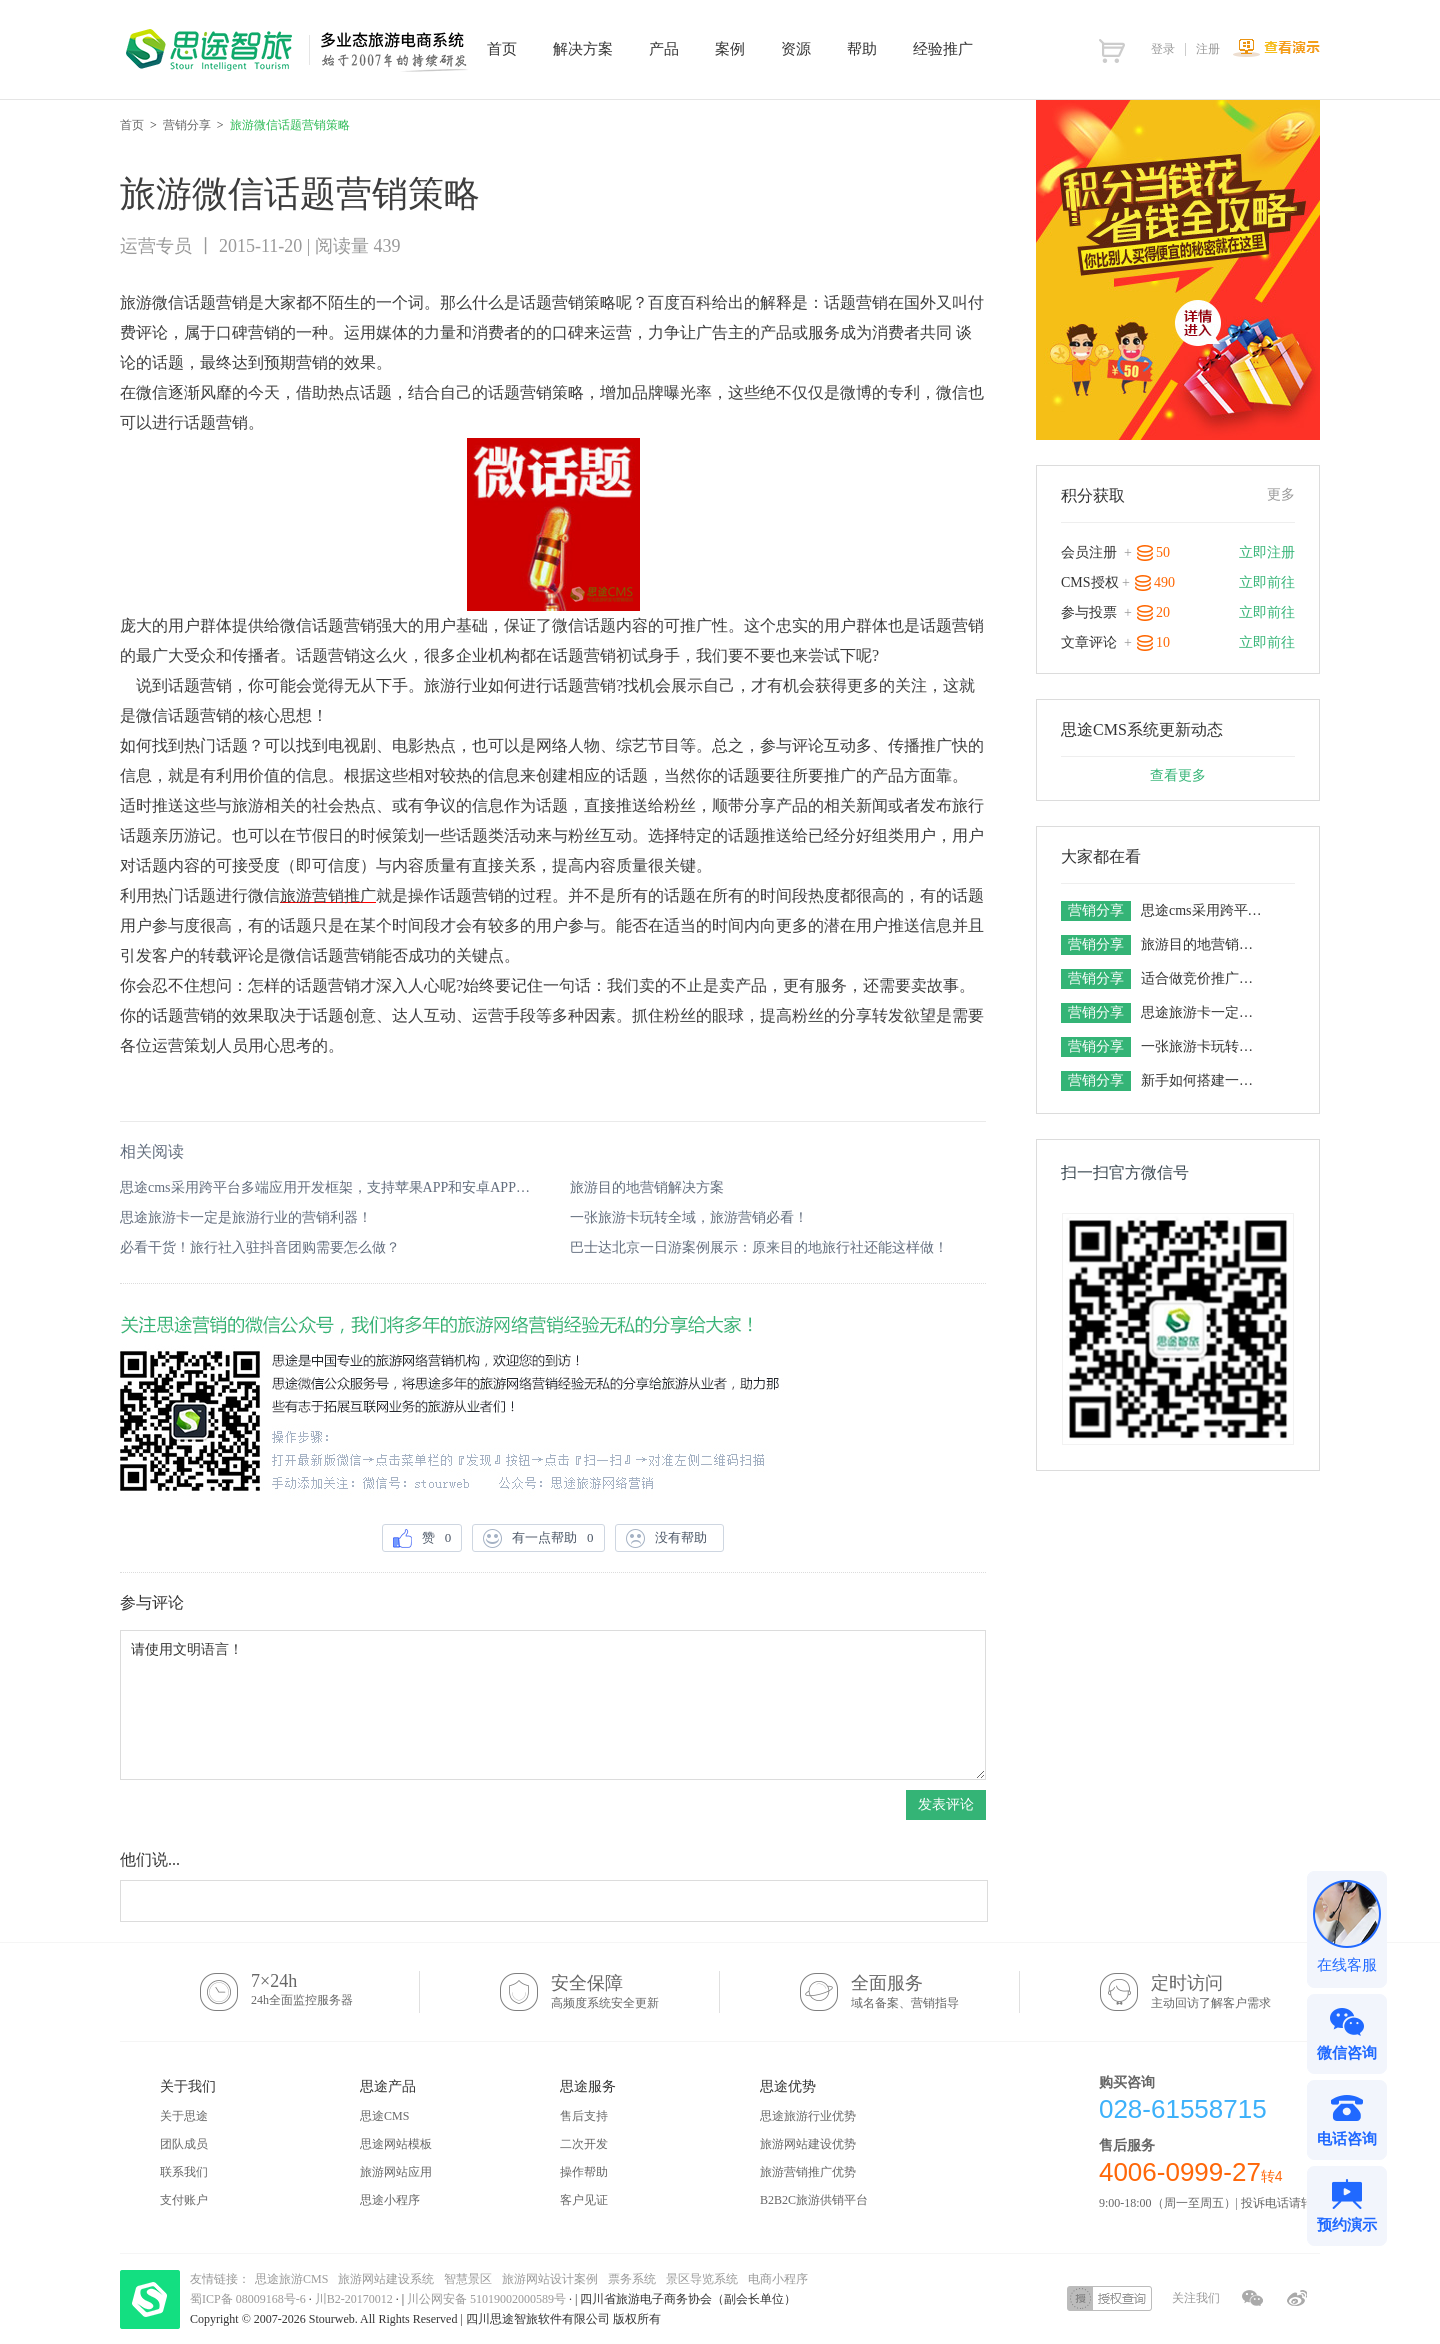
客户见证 (584, 2200)
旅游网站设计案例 (550, 2279)
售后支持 (584, 2116)
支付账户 (184, 2200)
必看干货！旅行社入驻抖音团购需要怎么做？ (260, 1247)
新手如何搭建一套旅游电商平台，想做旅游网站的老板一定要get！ (1203, 1080)
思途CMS (384, 2116)
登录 (1163, 49)
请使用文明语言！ (553, 1705)
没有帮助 (670, 1538)
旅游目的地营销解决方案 (647, 1187)
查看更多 (1178, 775)
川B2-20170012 (355, 2299)
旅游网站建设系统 (386, 2279)
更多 (1281, 494)
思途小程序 (390, 2200)
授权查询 (1109, 2298)
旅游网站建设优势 (808, 2144)
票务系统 (632, 2279)
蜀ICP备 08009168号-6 (249, 2299)
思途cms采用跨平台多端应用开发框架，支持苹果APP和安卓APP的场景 (328, 1187)
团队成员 (184, 2144)
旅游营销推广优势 (808, 2172)
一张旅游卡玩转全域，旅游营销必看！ (689, 1217)
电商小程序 (778, 2279)
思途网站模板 (396, 2144)
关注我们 (1196, 2298)
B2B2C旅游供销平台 (814, 2200)
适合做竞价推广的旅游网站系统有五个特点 (1203, 978)
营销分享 (187, 125)
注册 (1208, 49)
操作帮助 (584, 2172)
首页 (132, 125)
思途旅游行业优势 (808, 2116)
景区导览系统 (702, 2279)
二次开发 (584, 2144)
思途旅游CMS (291, 2279)
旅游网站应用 (396, 2172)
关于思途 (184, 2116)
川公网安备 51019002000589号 (486, 2299)
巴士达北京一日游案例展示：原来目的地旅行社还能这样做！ (759, 1247)
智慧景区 (468, 2279)
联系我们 (184, 2172)
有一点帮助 (538, 1538)
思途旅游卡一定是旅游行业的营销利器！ (246, 1217)
